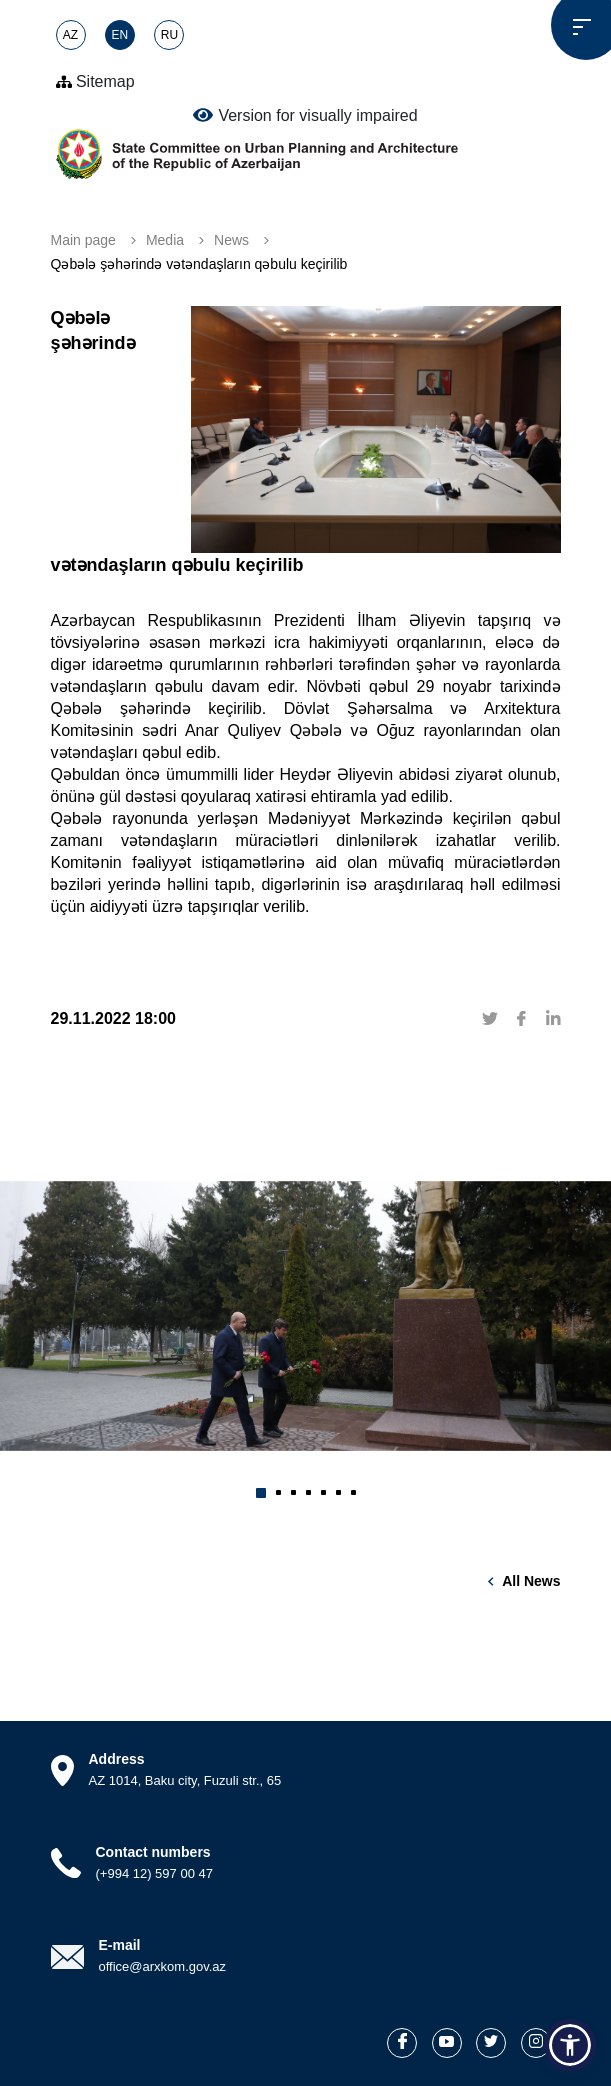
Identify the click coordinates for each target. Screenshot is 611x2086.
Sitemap (95, 81)
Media (165, 240)
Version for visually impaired (305, 115)
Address (117, 1759)
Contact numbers (153, 1852)
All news (531, 1581)
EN (120, 35)
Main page (83, 240)
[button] (261, 1493)
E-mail (120, 1945)
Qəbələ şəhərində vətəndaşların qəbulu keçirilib (199, 264)
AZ (70, 35)
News (231, 240)
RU (169, 35)
